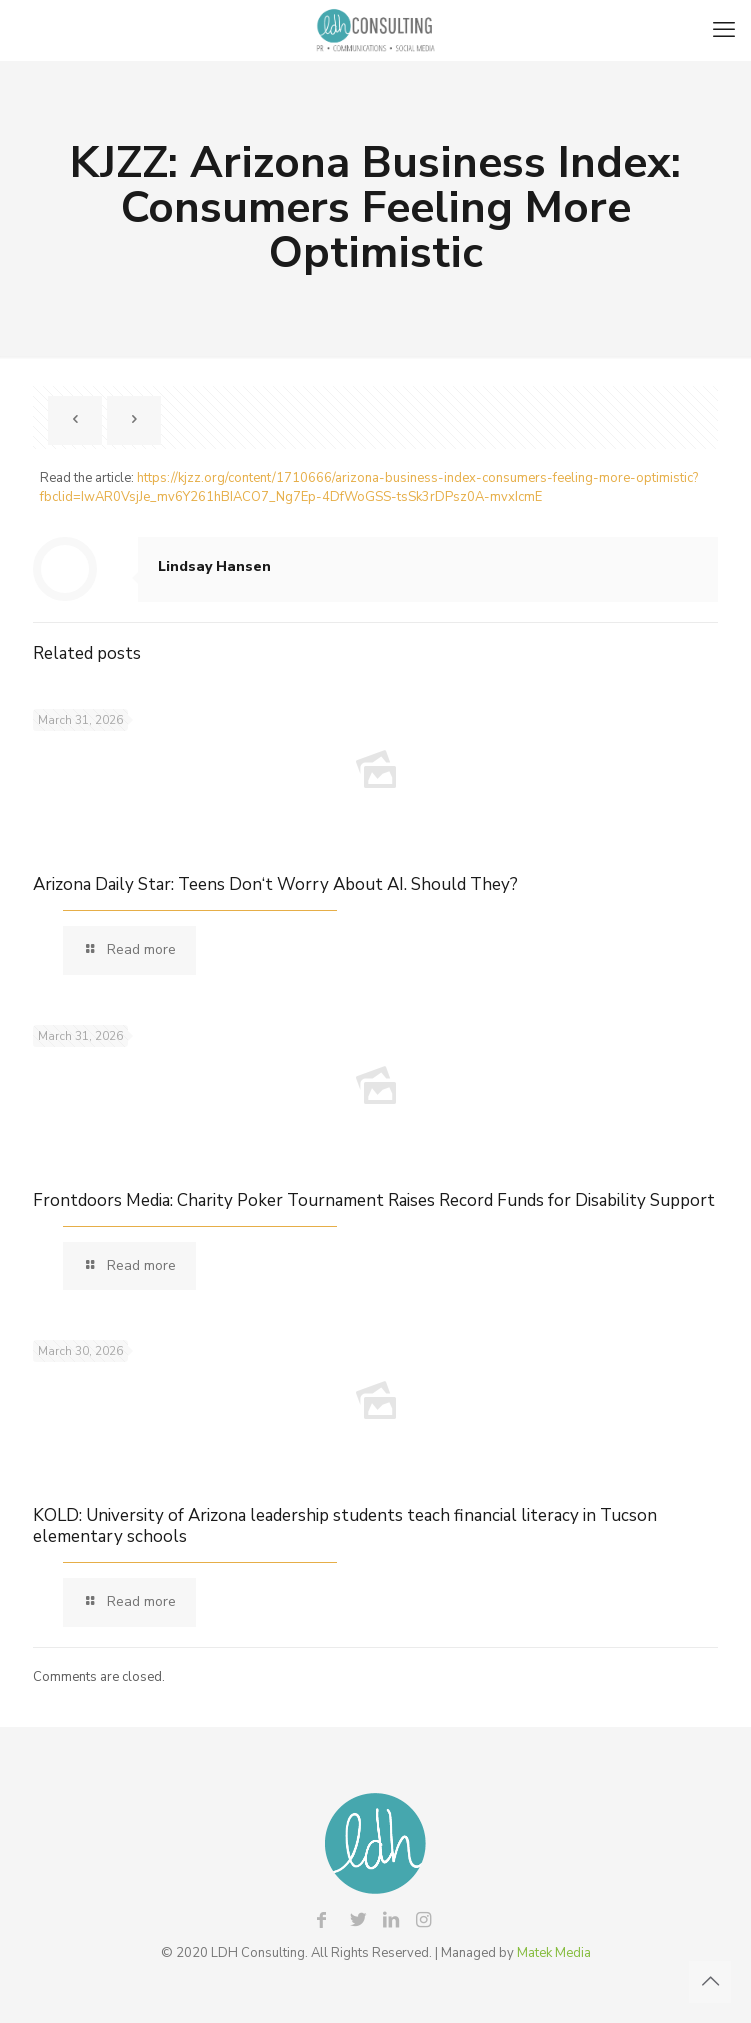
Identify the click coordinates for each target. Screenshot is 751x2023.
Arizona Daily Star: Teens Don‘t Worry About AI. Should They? (275, 884)
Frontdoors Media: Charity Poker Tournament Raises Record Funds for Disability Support (374, 1200)
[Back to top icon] (710, 1982)
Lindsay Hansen (214, 566)
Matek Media (554, 1953)
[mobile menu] (724, 30)
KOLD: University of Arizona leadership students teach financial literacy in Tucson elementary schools (345, 1526)
